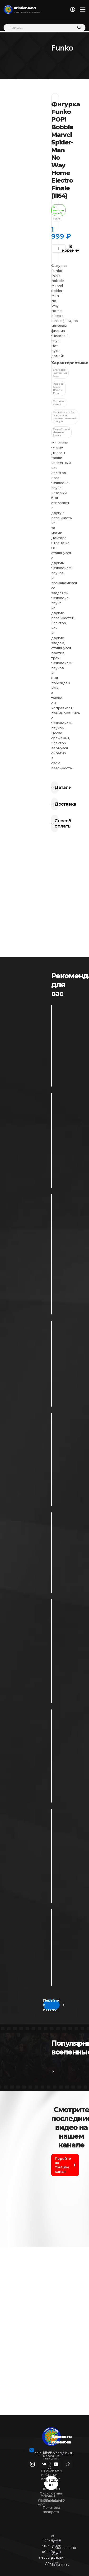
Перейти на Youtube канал (65, 2165)
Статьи (51, 2475)
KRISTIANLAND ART (51, 2502)
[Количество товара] (58, 248)
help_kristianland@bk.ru (51, 2450)
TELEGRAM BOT (51, 2483)
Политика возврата (51, 2509)
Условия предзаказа (51, 2498)
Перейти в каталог (51, 2004)
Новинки (51, 2459)
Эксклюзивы (51, 2493)
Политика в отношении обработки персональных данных (51, 2551)
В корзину (70, 248)
